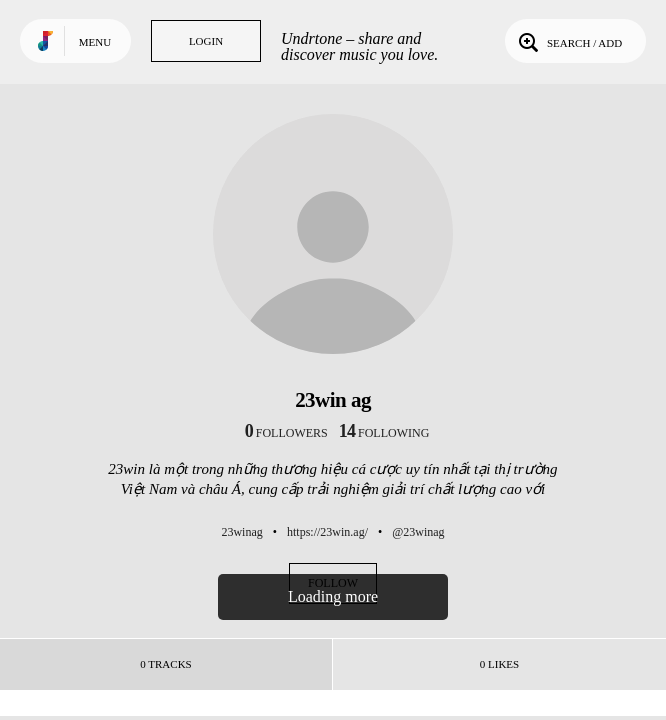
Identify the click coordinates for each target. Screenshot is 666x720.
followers (286, 433)
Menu (95, 42)
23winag (241, 532)
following (384, 433)
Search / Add (568, 41)
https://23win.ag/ (327, 532)
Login (206, 41)
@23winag (418, 532)
